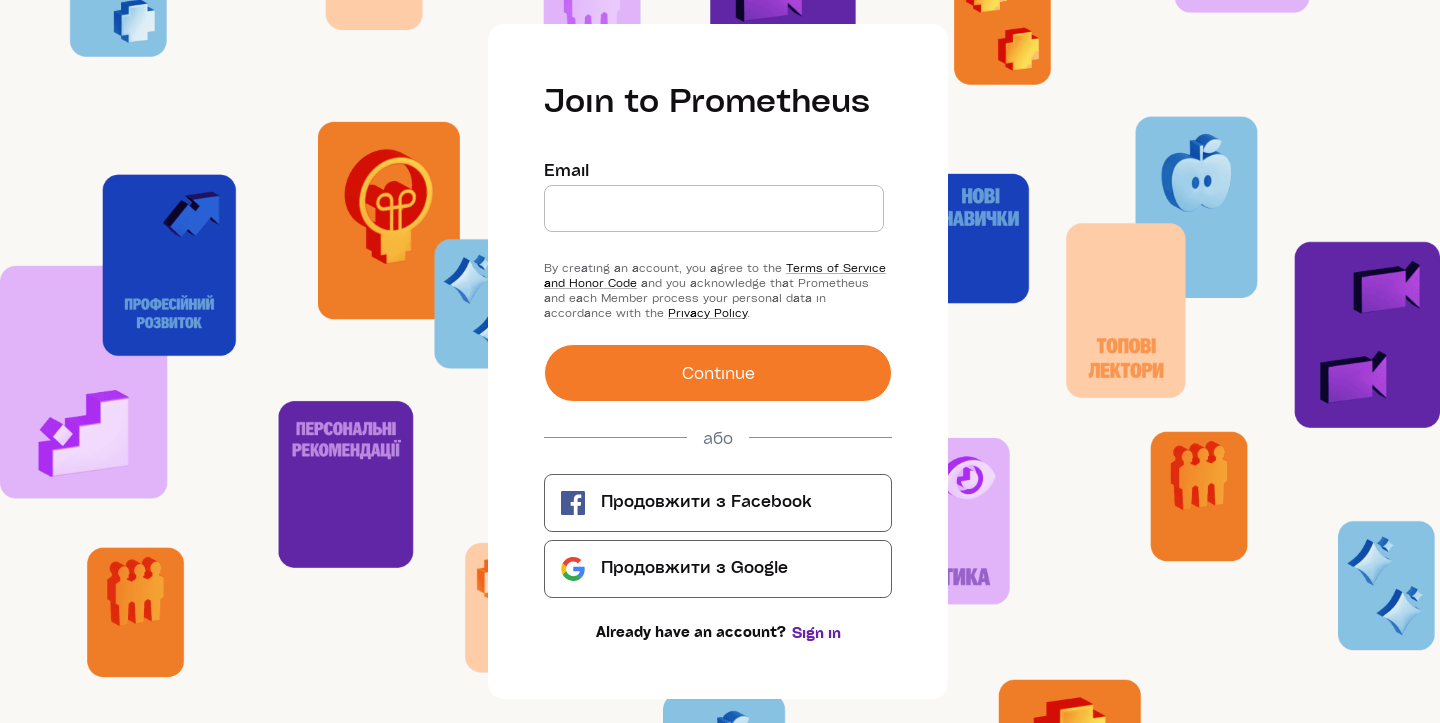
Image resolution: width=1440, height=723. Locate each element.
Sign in (816, 632)
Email (566, 170)
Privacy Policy (707, 312)
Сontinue (718, 372)
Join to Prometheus (707, 99)
